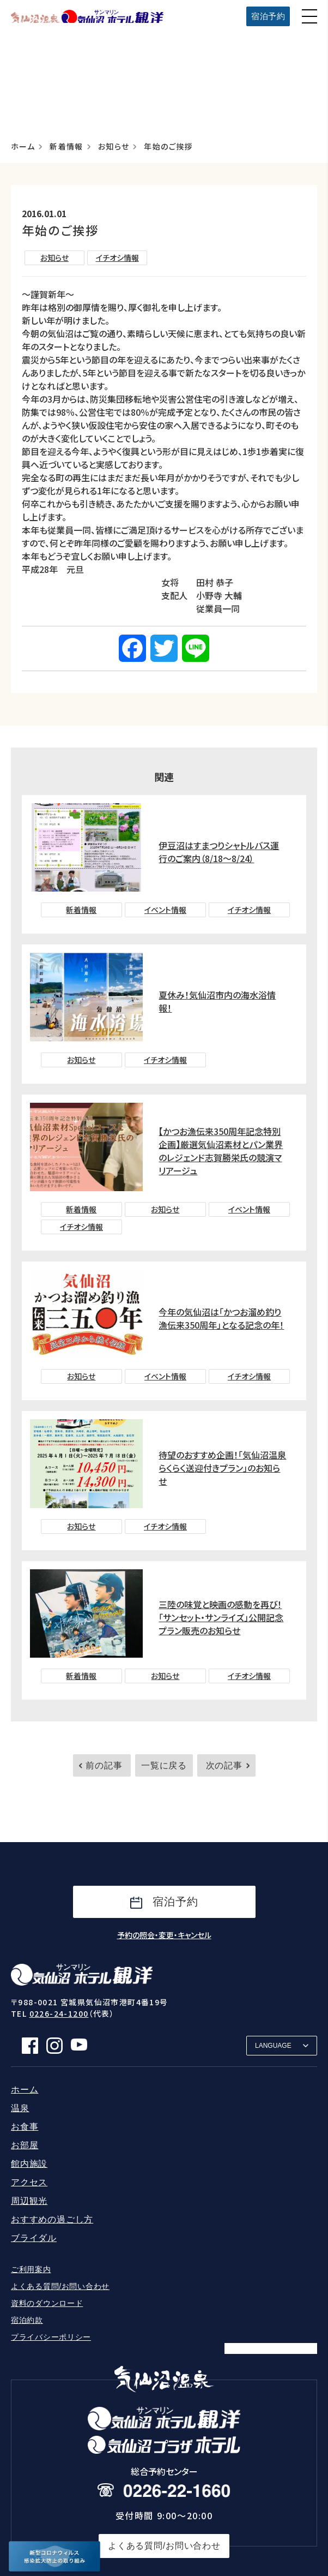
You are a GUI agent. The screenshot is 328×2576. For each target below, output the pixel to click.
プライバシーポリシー (51, 2337)
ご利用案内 (31, 2269)
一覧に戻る (164, 1765)
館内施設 (29, 2163)
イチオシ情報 (117, 257)
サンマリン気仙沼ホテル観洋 (87, 16)
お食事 (24, 2126)
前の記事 (104, 1765)
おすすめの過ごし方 (52, 2219)
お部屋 (24, 2145)
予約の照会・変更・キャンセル (164, 1934)
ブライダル (34, 2238)
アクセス (29, 2182)
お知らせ (114, 146)
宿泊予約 (268, 16)
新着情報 (66, 146)
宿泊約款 (27, 2320)
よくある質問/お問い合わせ (60, 2286)
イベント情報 (165, 909)
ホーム (23, 146)
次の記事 (224, 1765)
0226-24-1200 (59, 2013)
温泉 (20, 2108)
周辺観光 (29, 2201)
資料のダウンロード (47, 2303)
